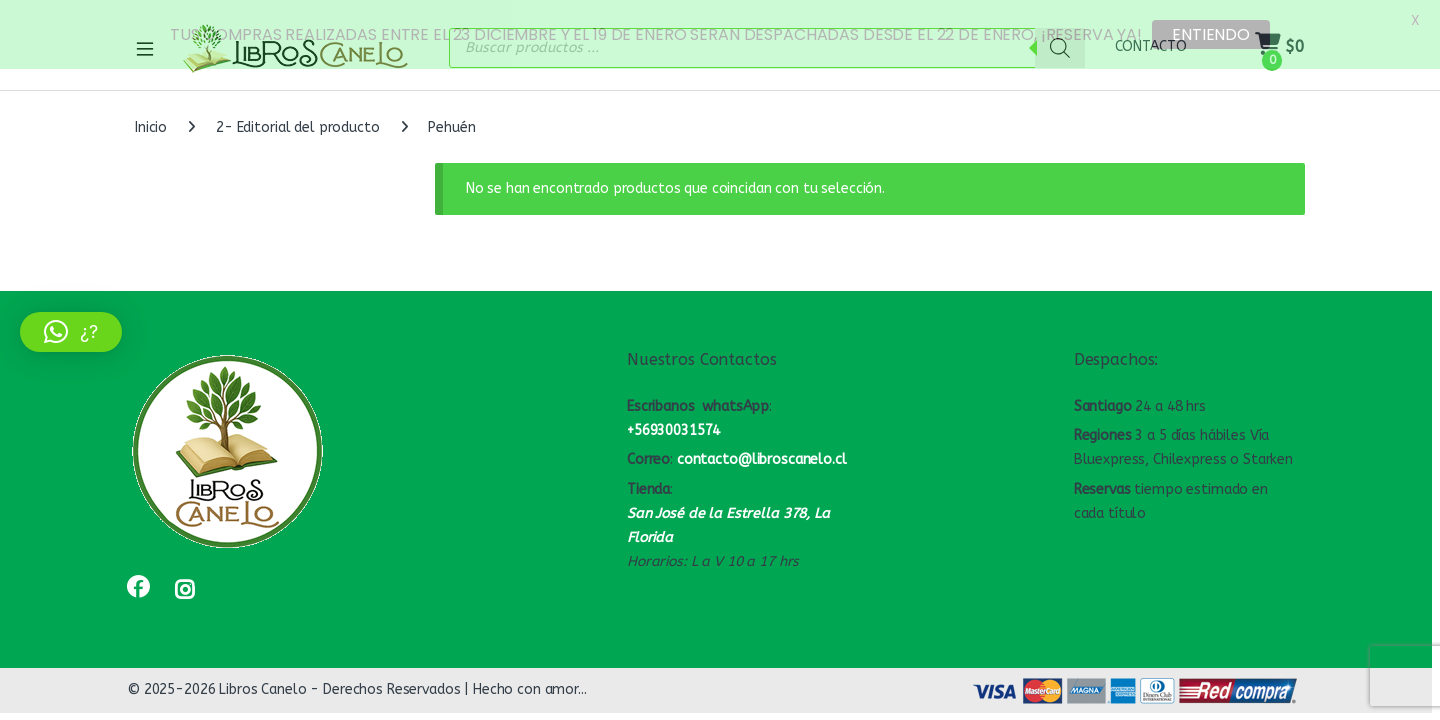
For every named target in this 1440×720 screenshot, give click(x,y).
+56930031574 (673, 425)
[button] (71, 332)
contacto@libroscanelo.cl (762, 454)
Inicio (151, 122)
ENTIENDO (1211, 34)
